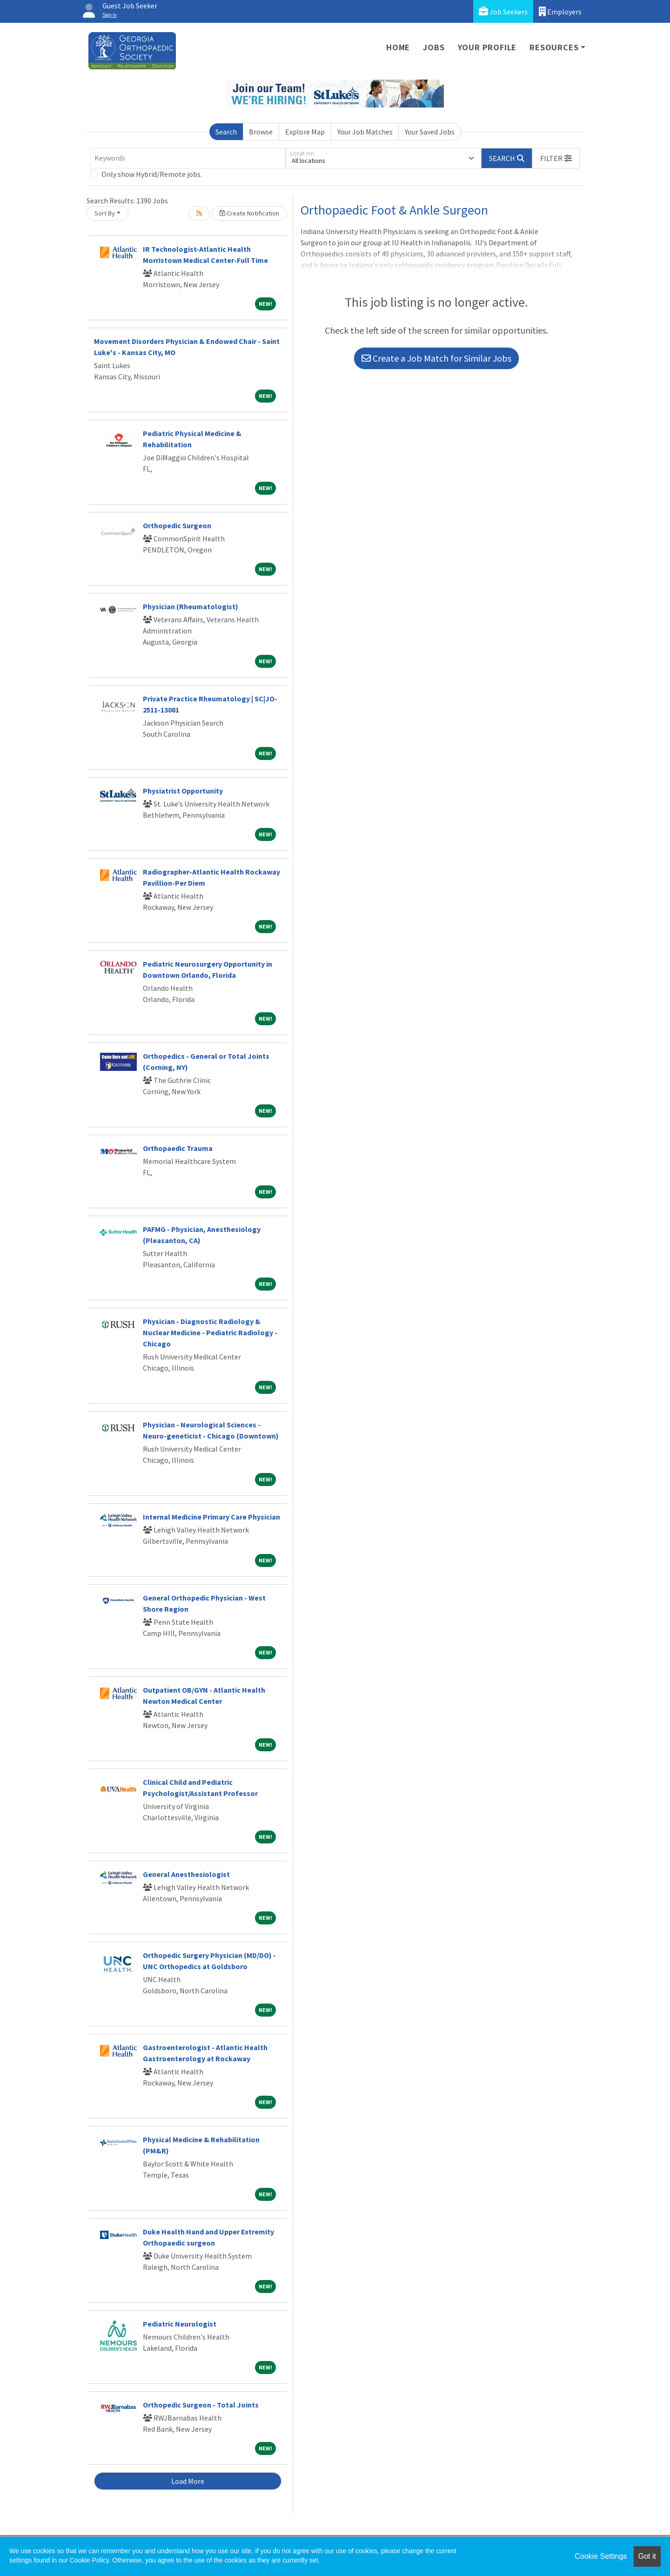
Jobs (433, 47)
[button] (556, 158)
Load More (187, 2481)
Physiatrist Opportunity (183, 790)
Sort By (104, 213)
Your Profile (487, 47)
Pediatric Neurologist (179, 2323)
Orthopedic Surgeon (177, 525)
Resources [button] (553, 47)
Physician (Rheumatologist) (190, 606)
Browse (261, 131)
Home (398, 47)
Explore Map (305, 131)
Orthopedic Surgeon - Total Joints (201, 2404)
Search (226, 131)
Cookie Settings (601, 2556)
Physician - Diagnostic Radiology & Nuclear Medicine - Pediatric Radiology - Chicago (210, 1332)
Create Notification (249, 213)
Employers (560, 11)
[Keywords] (188, 158)
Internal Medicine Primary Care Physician (211, 1516)
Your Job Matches (365, 131)
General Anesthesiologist (186, 1874)
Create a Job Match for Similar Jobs (436, 358)
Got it (647, 2556)
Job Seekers (503, 11)
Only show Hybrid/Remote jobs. (151, 174)
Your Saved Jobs (430, 131)
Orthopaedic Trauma (178, 1148)
